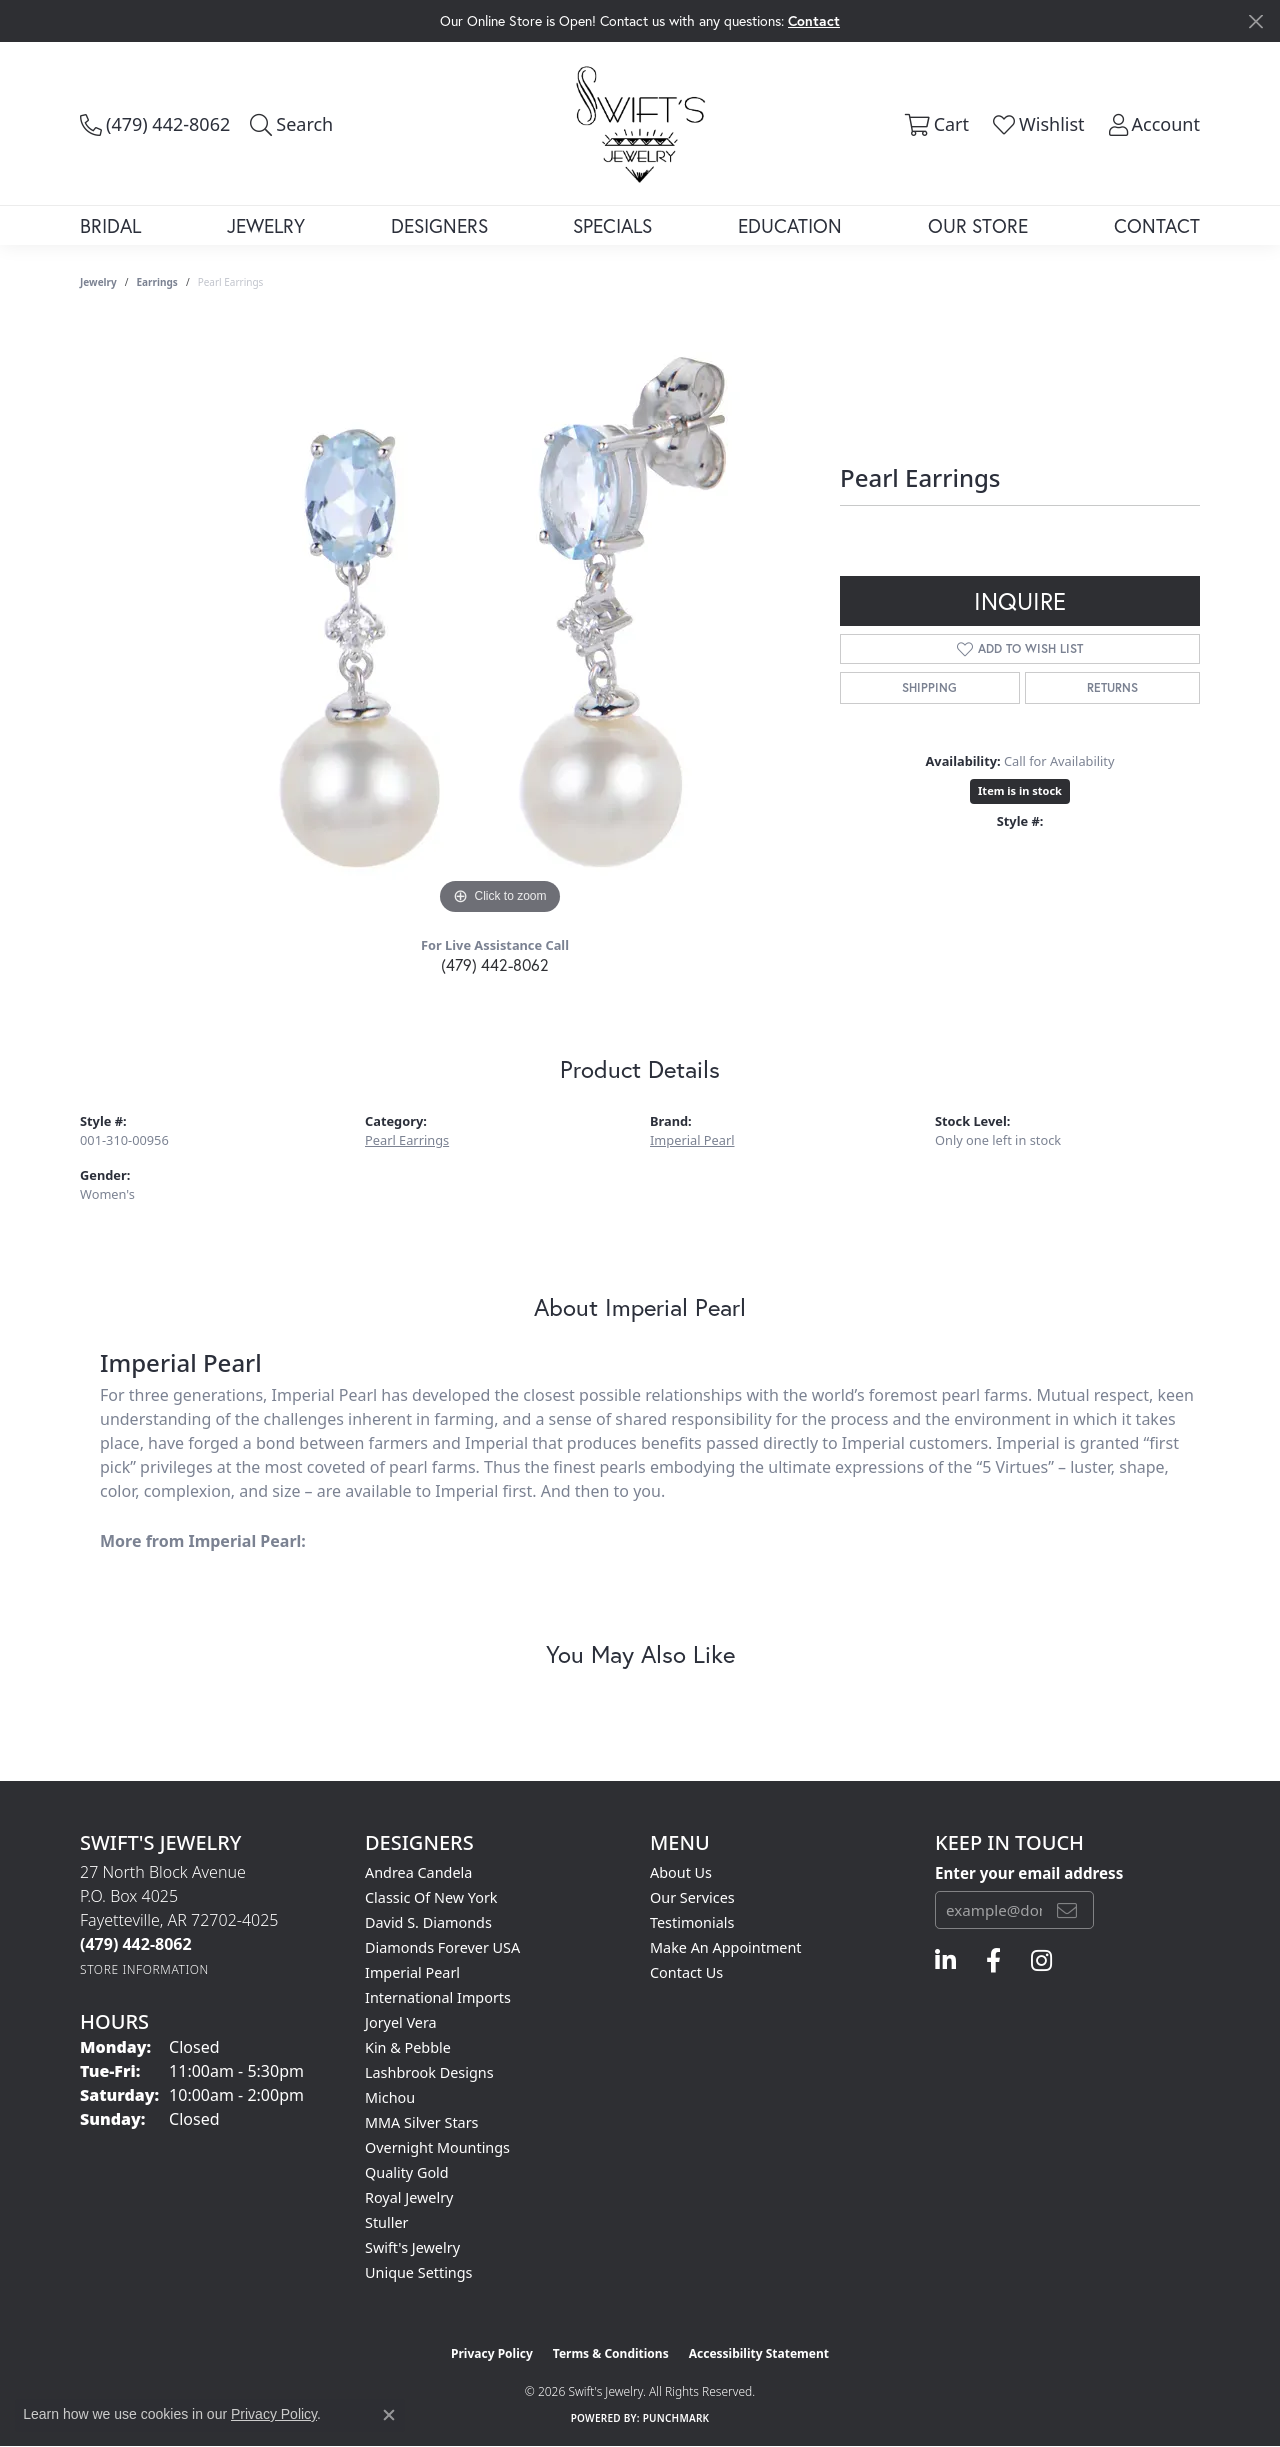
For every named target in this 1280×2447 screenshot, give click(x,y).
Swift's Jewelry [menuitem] (412, 2247)
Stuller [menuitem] (386, 2222)
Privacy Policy (492, 2353)
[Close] (1255, 21)
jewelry (98, 282)
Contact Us (686, 1972)
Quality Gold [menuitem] (407, 2172)
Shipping (929, 687)
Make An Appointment (726, 1947)
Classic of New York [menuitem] (431, 1897)
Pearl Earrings (407, 1140)
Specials (612, 225)
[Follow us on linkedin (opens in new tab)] (945, 1961)
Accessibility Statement (759, 2353)
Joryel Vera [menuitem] (401, 2022)
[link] (155, 124)
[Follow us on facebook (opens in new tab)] (993, 1961)
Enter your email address (1029, 1873)
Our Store (978, 225)
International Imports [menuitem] (438, 1997)
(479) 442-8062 (495, 964)
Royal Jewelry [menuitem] (409, 2197)
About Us (681, 1872)
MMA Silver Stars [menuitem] (422, 2122)
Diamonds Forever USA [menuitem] (442, 1947)
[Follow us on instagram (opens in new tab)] (1041, 1961)
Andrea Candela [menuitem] (418, 1872)
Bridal (110, 225)
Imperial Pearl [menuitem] (412, 1972)
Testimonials (692, 1922)
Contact (1157, 225)
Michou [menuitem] (390, 2097)
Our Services (692, 1897)
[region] (500, 620)
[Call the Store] (136, 1944)
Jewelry (266, 225)
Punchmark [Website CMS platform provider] (676, 2418)
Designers (439, 225)
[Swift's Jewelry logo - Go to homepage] (640, 123)
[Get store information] (144, 1969)
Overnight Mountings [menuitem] (437, 2147)
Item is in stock (1020, 790)
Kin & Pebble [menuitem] (408, 2047)
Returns (1112, 687)
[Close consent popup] (389, 2415)
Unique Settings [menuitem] (418, 2272)
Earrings (157, 282)
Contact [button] (814, 20)
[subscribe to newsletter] (1067, 1910)
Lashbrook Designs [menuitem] (429, 2072)
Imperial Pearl (692, 1140)
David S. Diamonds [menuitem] (428, 1922)
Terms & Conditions (611, 2353)
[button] (291, 124)
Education (790, 225)
